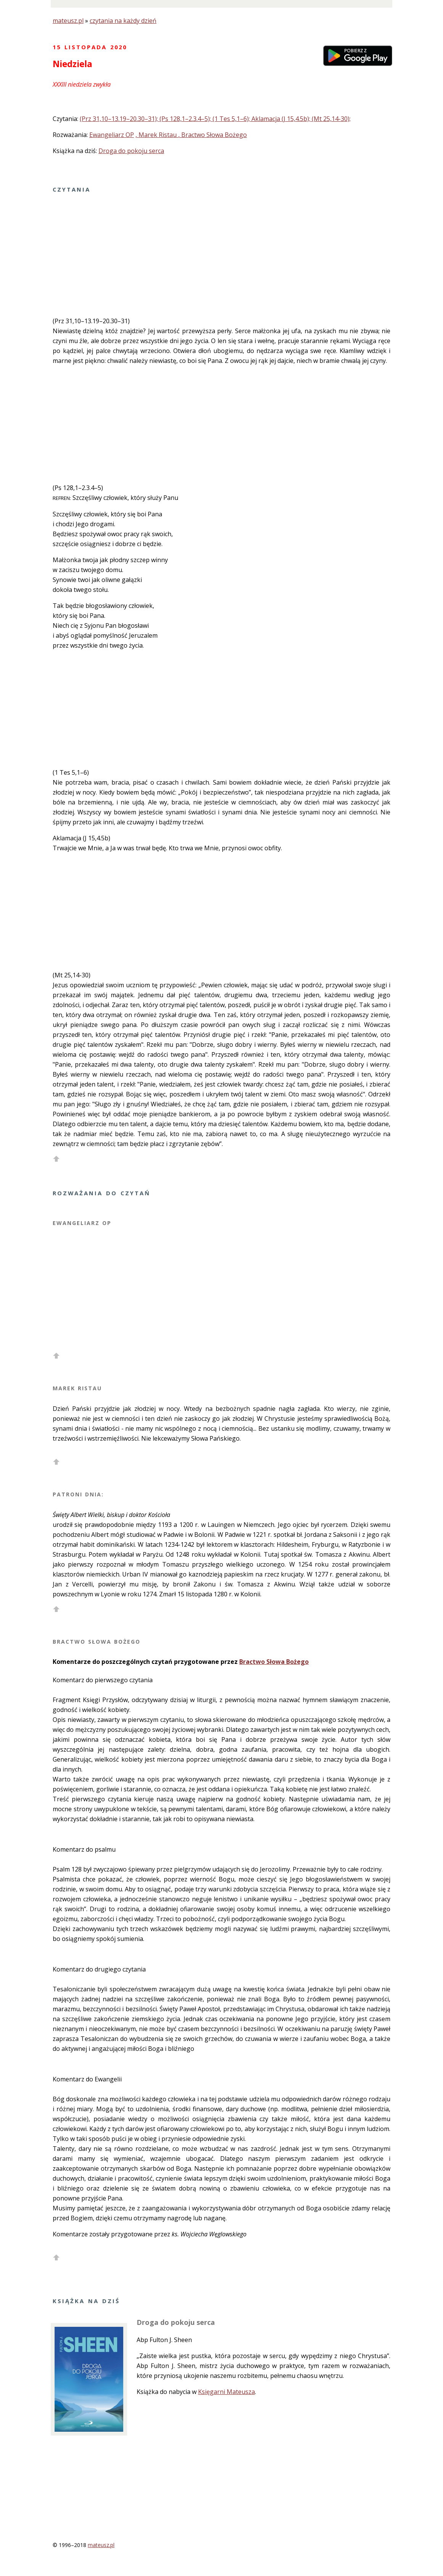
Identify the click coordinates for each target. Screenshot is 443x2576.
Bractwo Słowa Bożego (274, 1661)
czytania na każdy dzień (123, 20)
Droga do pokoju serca (131, 151)
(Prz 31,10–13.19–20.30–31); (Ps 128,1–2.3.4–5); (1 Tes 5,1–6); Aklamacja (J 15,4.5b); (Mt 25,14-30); (215, 118)
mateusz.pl (68, 20)
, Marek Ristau (156, 135)
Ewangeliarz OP (111, 135)
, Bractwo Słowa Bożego (212, 135)
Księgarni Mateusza (226, 2391)
